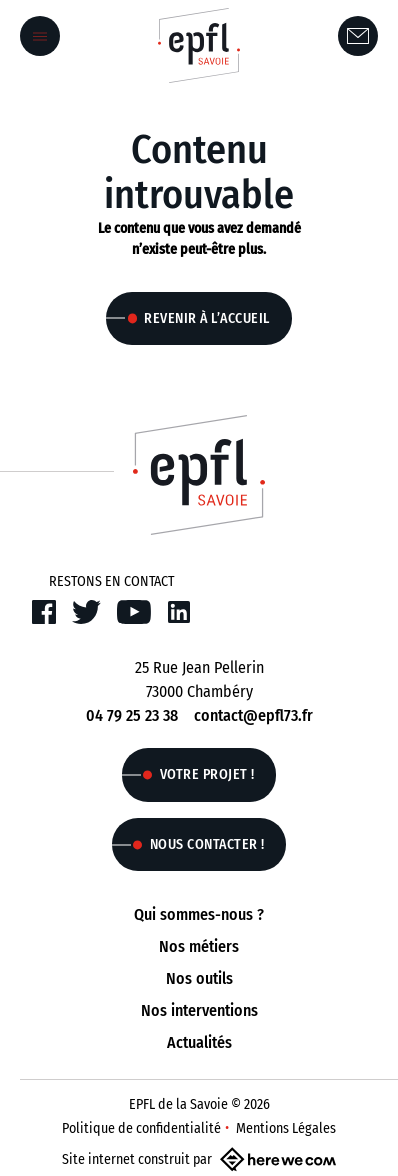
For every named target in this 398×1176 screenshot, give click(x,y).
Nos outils (199, 978)
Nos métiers (199, 946)
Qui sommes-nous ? (199, 914)
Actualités (199, 1042)
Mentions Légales (286, 1128)
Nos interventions (199, 1010)
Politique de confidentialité (141, 1128)
